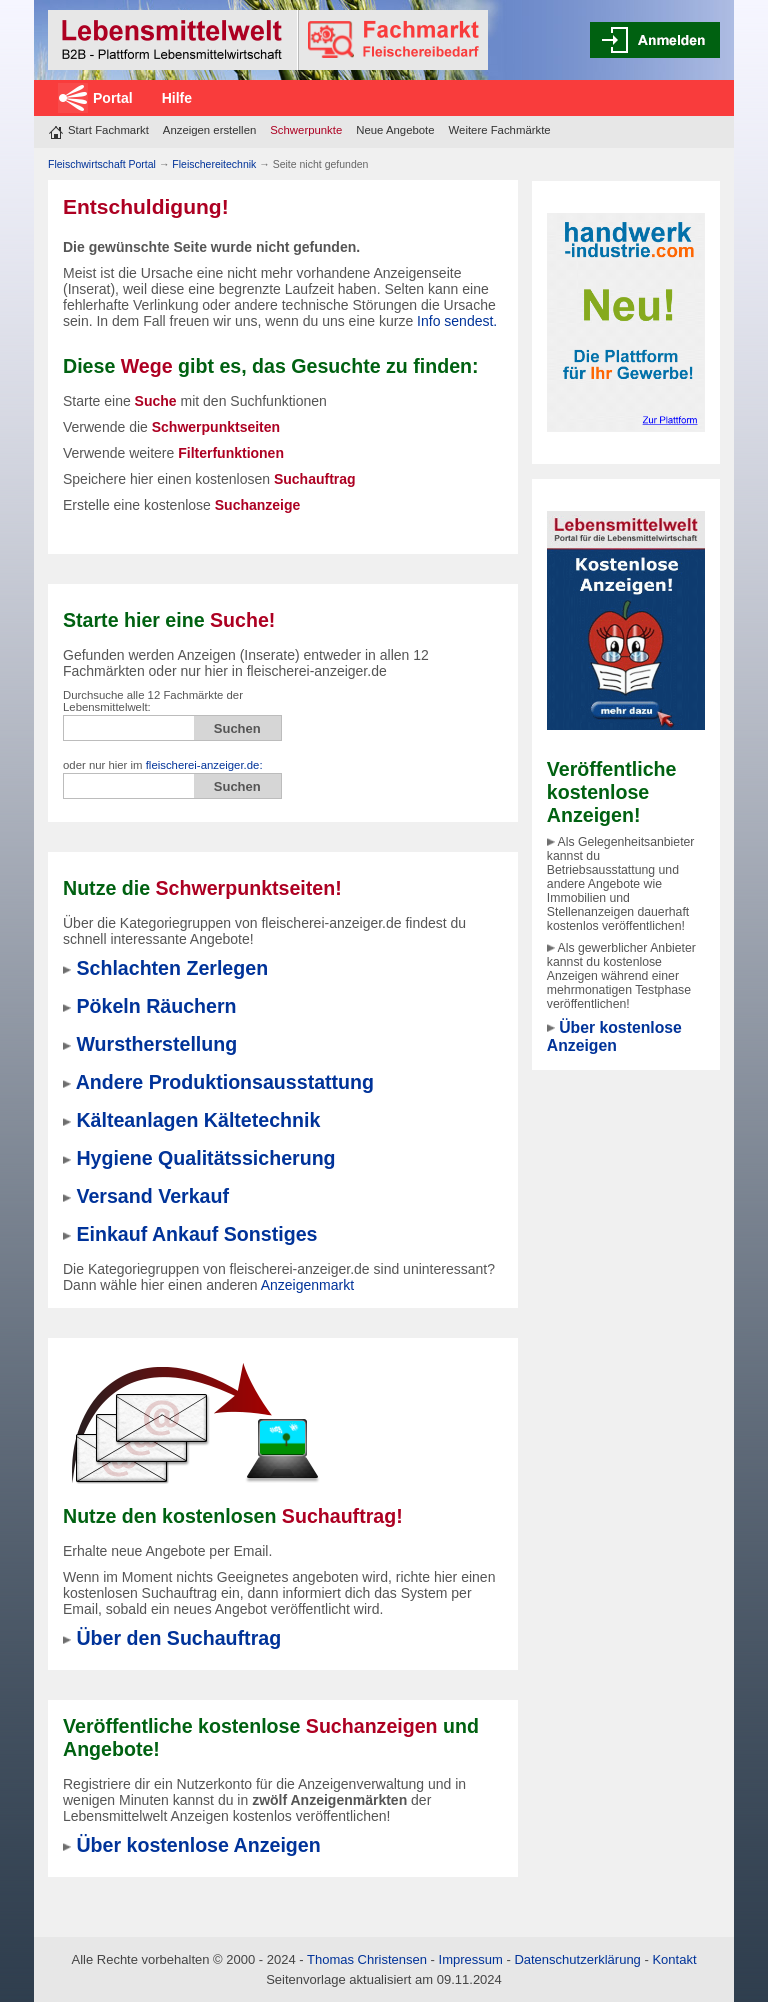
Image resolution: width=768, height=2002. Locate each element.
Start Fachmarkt (108, 130)
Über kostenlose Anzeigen (614, 1036)
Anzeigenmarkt (307, 1285)
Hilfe (177, 98)
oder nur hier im (163, 765)
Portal (113, 98)
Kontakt (674, 1959)
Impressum (471, 1959)
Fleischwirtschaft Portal (102, 164)
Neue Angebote (395, 130)
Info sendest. (457, 321)
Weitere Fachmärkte (500, 130)
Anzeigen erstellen (209, 130)
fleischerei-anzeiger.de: (204, 765)
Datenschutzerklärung (577, 1959)
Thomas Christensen (367, 1959)
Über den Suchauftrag (178, 1638)
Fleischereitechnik (214, 164)
